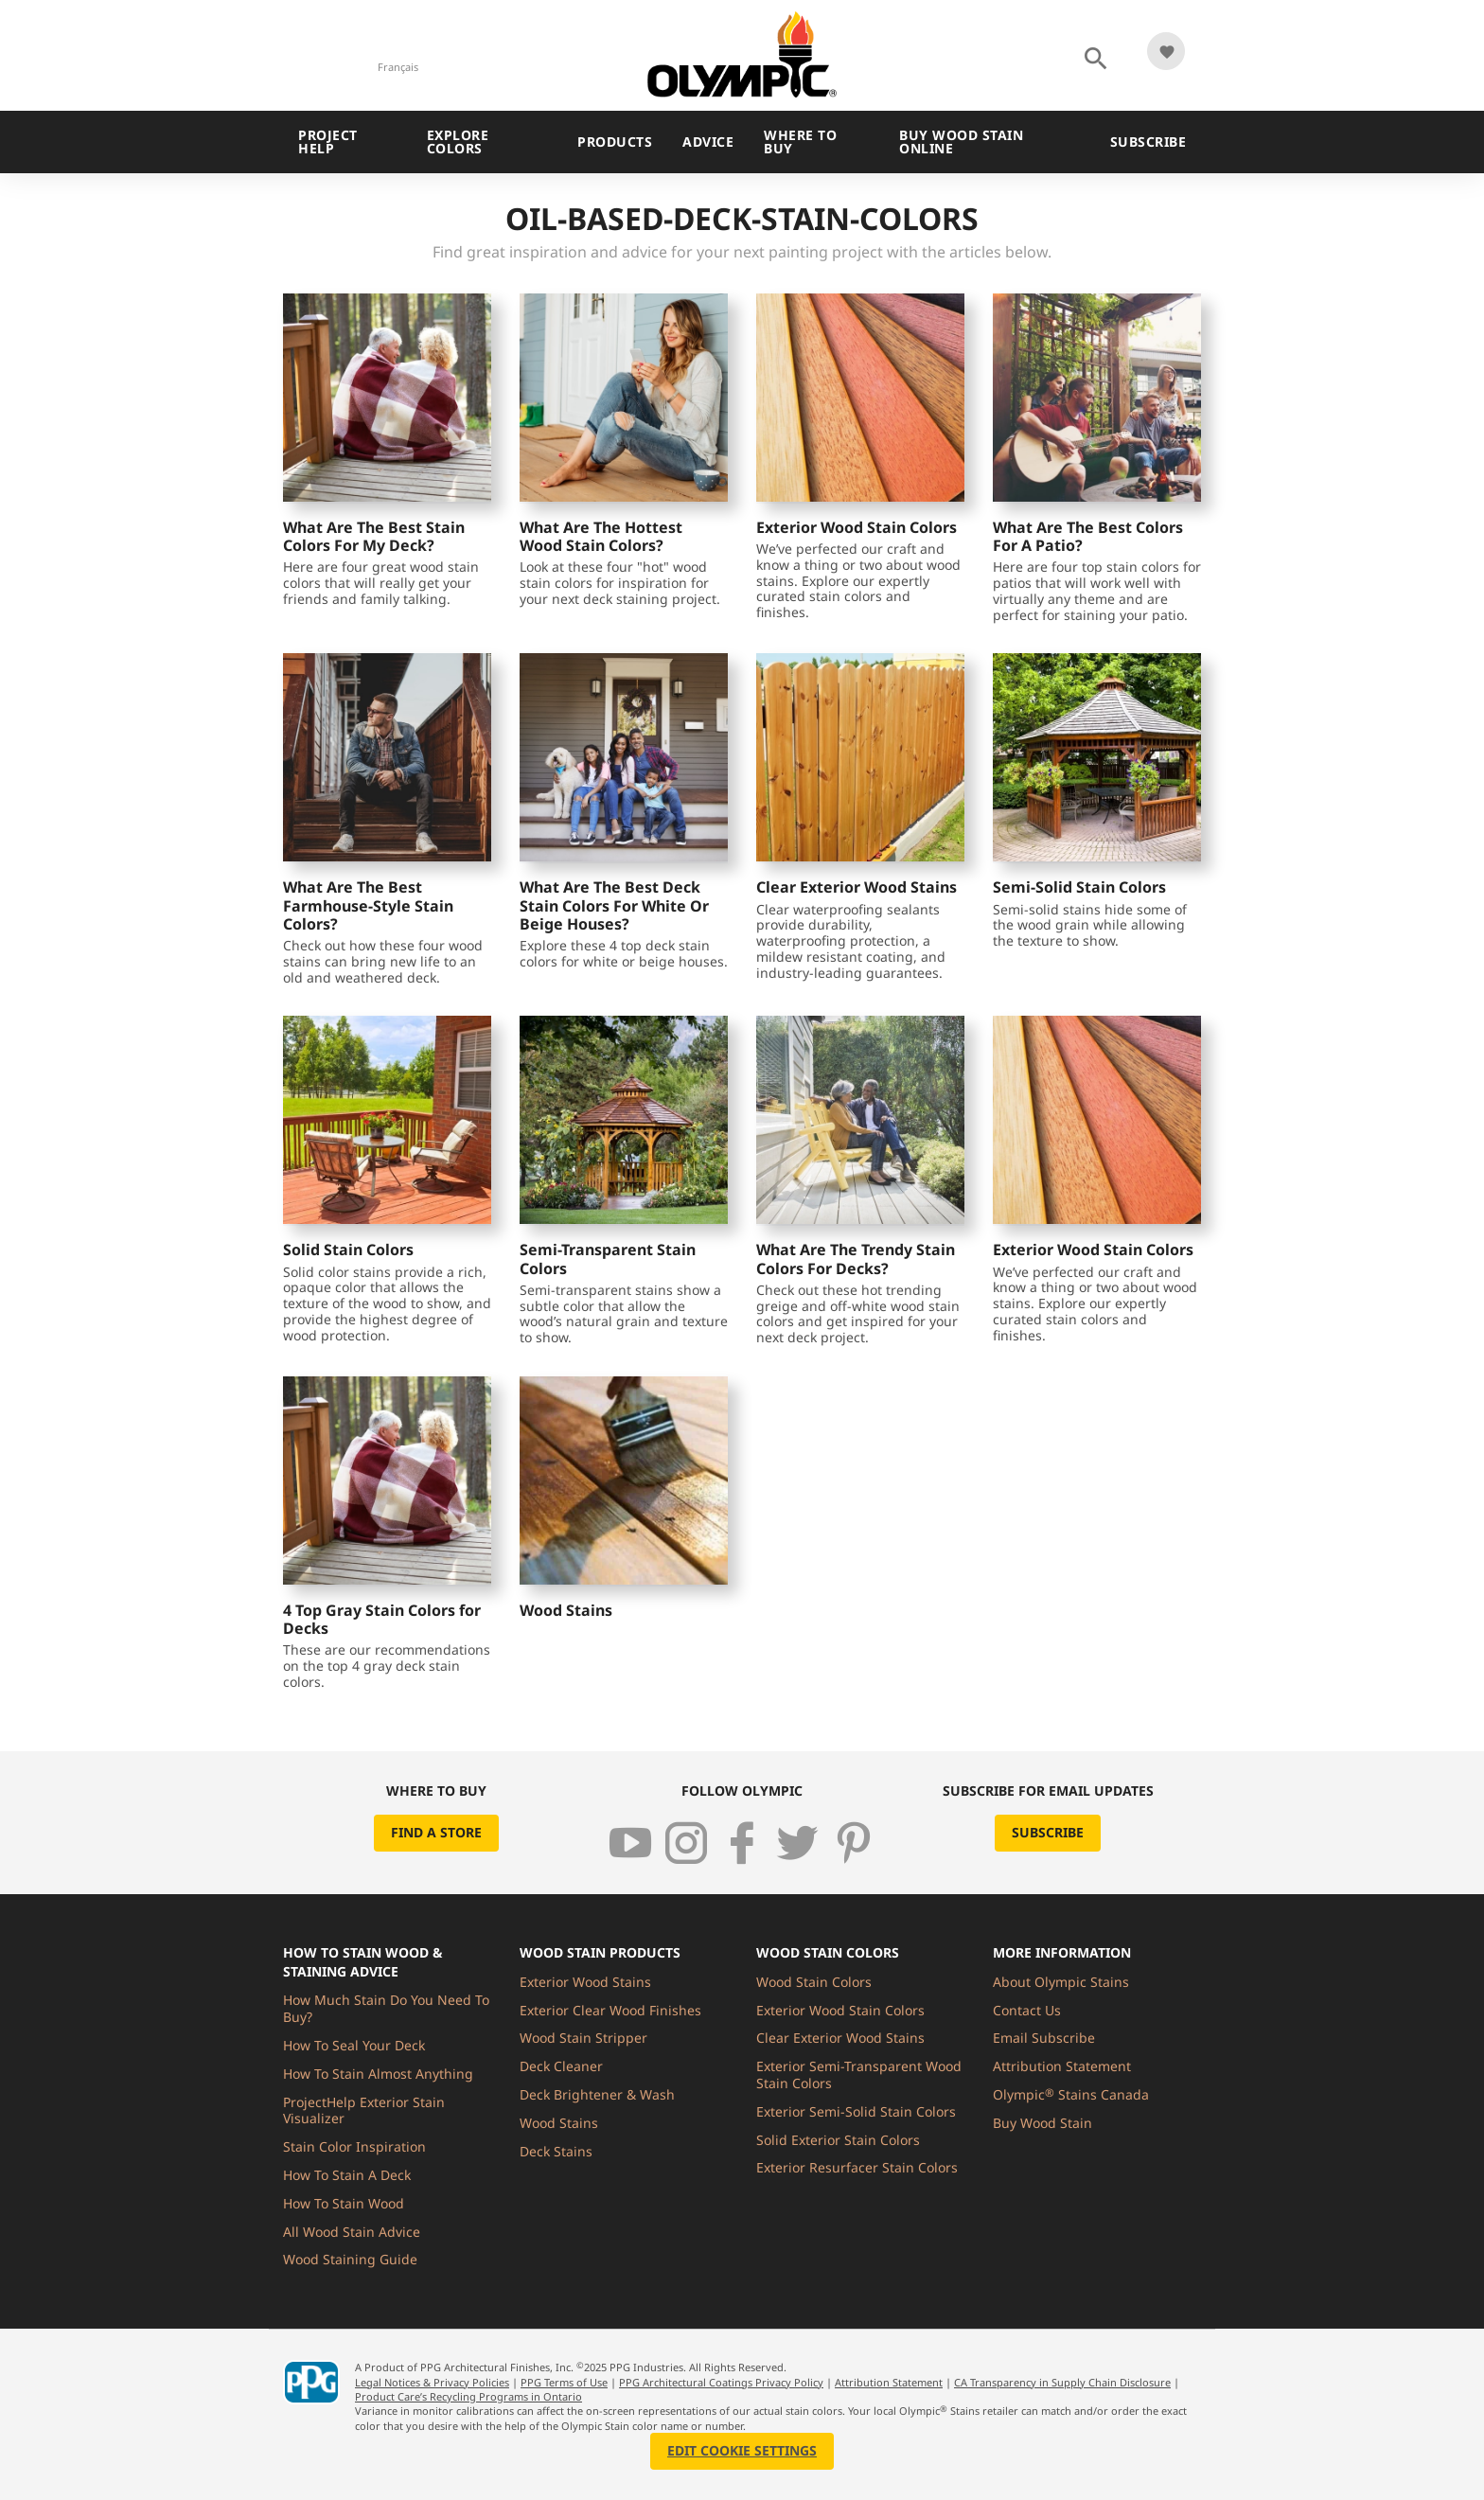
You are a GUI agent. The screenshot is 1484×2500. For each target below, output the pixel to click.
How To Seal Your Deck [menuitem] (354, 2045)
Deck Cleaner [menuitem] (561, 2066)
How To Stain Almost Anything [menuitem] (378, 2074)
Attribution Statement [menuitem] (1062, 2066)
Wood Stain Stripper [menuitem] (583, 2038)
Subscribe (1148, 142)
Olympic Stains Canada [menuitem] (1071, 2094)
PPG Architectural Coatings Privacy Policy (721, 2382)
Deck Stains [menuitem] (556, 2151)
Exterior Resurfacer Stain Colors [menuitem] (857, 2167)
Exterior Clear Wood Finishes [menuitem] (610, 2010)
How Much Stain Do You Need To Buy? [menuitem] (386, 2008)
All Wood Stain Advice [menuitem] (351, 2232)
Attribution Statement (889, 2382)
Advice (707, 142)
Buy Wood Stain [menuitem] (1042, 2123)
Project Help (328, 141)
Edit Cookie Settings (742, 2450)
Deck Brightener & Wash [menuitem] (597, 2094)
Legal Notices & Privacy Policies (432, 2382)
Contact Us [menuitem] (1027, 2010)
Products (614, 142)
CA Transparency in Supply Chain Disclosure (1062, 2382)
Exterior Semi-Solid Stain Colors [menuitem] (856, 2111)
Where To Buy (800, 141)
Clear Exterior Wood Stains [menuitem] (840, 2038)
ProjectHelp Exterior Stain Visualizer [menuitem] (364, 2110)
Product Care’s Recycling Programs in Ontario (468, 2396)
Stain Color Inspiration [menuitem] (354, 2146)
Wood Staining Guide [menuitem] (350, 2259)
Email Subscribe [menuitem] (1044, 2038)
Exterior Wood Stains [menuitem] (585, 1982)
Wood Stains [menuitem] (559, 2123)
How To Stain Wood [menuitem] (343, 2203)
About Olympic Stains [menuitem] (1061, 1982)
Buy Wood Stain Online (961, 141)
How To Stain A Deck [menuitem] (347, 2175)
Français (398, 67)
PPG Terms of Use (564, 2382)
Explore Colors (458, 141)
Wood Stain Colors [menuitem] (814, 1982)
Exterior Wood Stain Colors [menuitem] (840, 2010)
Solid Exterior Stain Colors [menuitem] (838, 2140)
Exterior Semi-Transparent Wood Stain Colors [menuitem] (859, 2074)
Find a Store (436, 1832)
